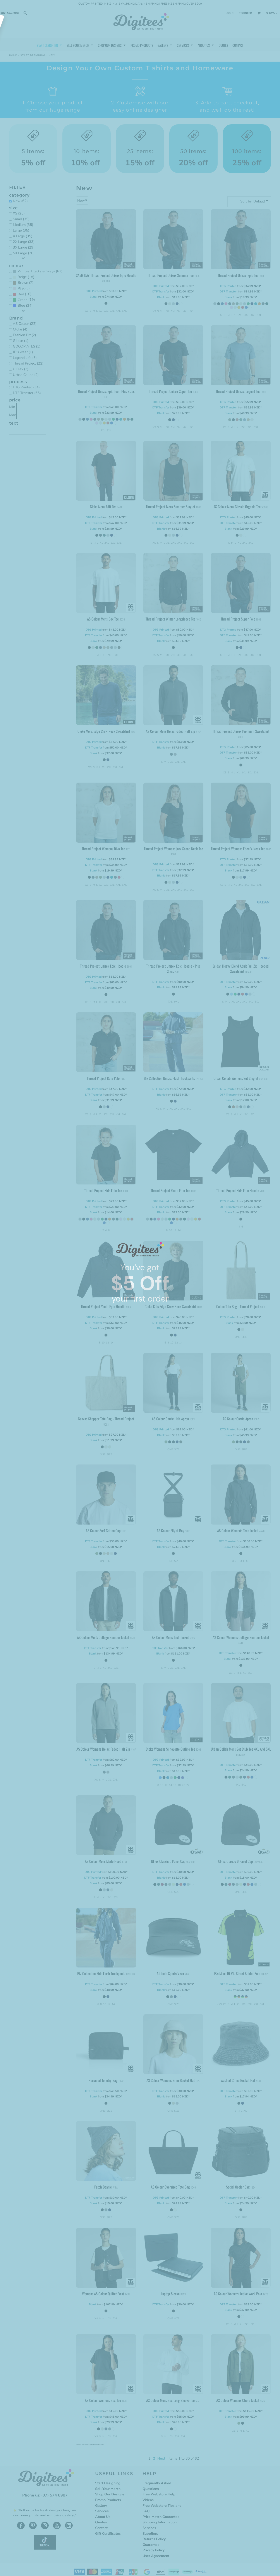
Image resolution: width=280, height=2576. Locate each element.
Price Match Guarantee (161, 2516)
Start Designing (32, 55)
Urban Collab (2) (26, 374)
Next (161, 2458)
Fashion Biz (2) (24, 335)
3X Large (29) (23, 247)
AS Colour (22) (24, 323)
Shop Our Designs (109, 2494)
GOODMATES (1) (26, 346)
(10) (22, 294)
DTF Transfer (160, 292)
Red (21, 294)
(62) (37, 271)
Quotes (101, 2522)
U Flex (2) (20, 369)
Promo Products (108, 2500)
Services (102, 2511)
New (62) (20, 201)
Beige (22, 277)
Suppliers (150, 2533)
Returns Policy (154, 2539)
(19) (24, 300)
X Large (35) (22, 236)
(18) (23, 277)
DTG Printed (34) (26, 387)
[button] (25, 13)
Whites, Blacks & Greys (36, 271)
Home (13, 55)
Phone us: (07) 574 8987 (45, 2495)
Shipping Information (160, 2522)
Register (245, 13)
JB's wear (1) (23, 352)
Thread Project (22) (28, 363)
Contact (101, 2528)
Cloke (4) (20, 329)
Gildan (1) (20, 340)
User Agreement (156, 2556)
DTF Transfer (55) (27, 393)
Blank (93, 297)
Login (229, 13)
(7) (23, 283)
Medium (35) (23, 224)
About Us (102, 2516)
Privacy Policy (154, 2550)
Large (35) (21, 230)
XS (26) (19, 213)
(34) (23, 306)
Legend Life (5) (25, 357)
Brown (23, 282)
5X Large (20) (23, 253)
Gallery (101, 2505)
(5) (21, 288)
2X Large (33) (23, 241)
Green (22, 299)
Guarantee (151, 2544)
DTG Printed (94, 291)
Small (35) (21, 219)
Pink (21, 288)
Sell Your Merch (107, 2488)
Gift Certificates (108, 2533)
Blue (21, 305)
